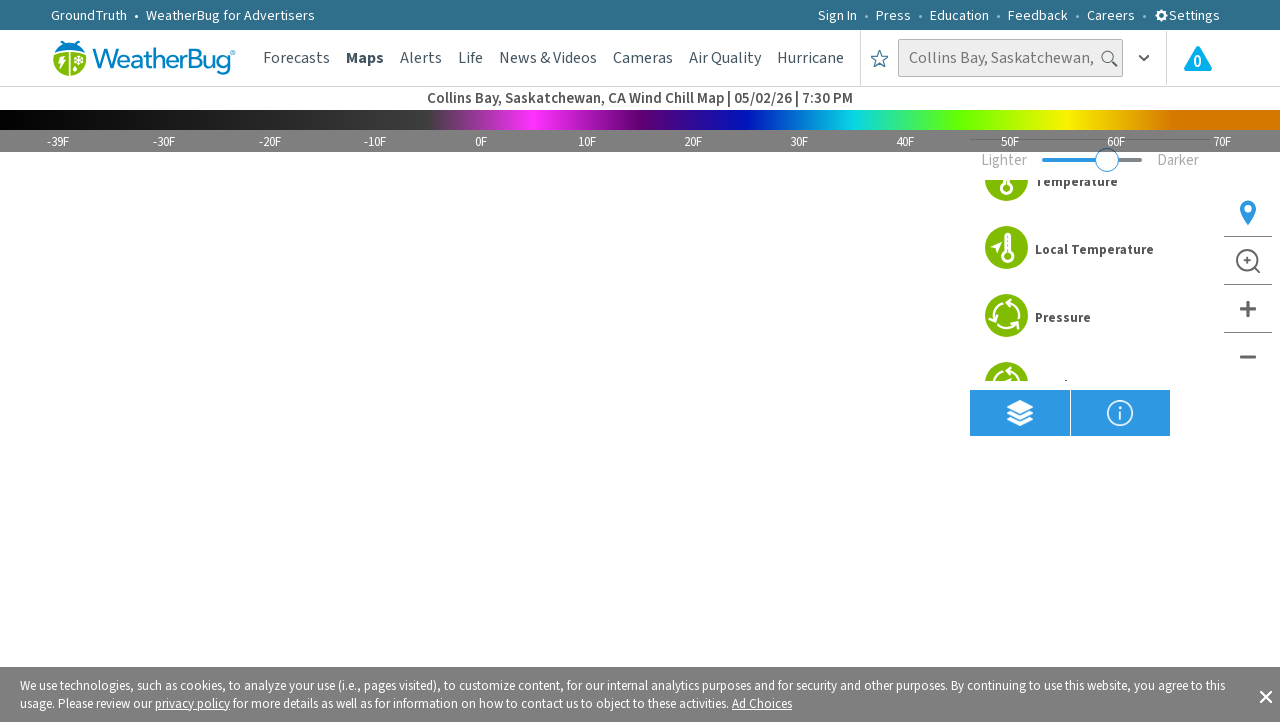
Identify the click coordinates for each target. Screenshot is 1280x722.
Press (893, 16)
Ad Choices (762, 704)
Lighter (1004, 160)
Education (959, 16)
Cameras (643, 58)
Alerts (421, 58)
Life (470, 58)
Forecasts (296, 58)
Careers (1111, 16)
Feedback (1038, 16)
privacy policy (192, 704)
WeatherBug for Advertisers (230, 16)
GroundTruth (89, 16)
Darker (1178, 160)
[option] (1090, 182)
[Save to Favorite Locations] (879, 58)
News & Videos (548, 58)
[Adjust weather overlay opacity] (1092, 160)
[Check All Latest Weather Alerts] (1198, 58)
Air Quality (725, 58)
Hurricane (810, 58)
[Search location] (1010, 58)
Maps (365, 58)
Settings (1187, 16)
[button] (1266, 695)
